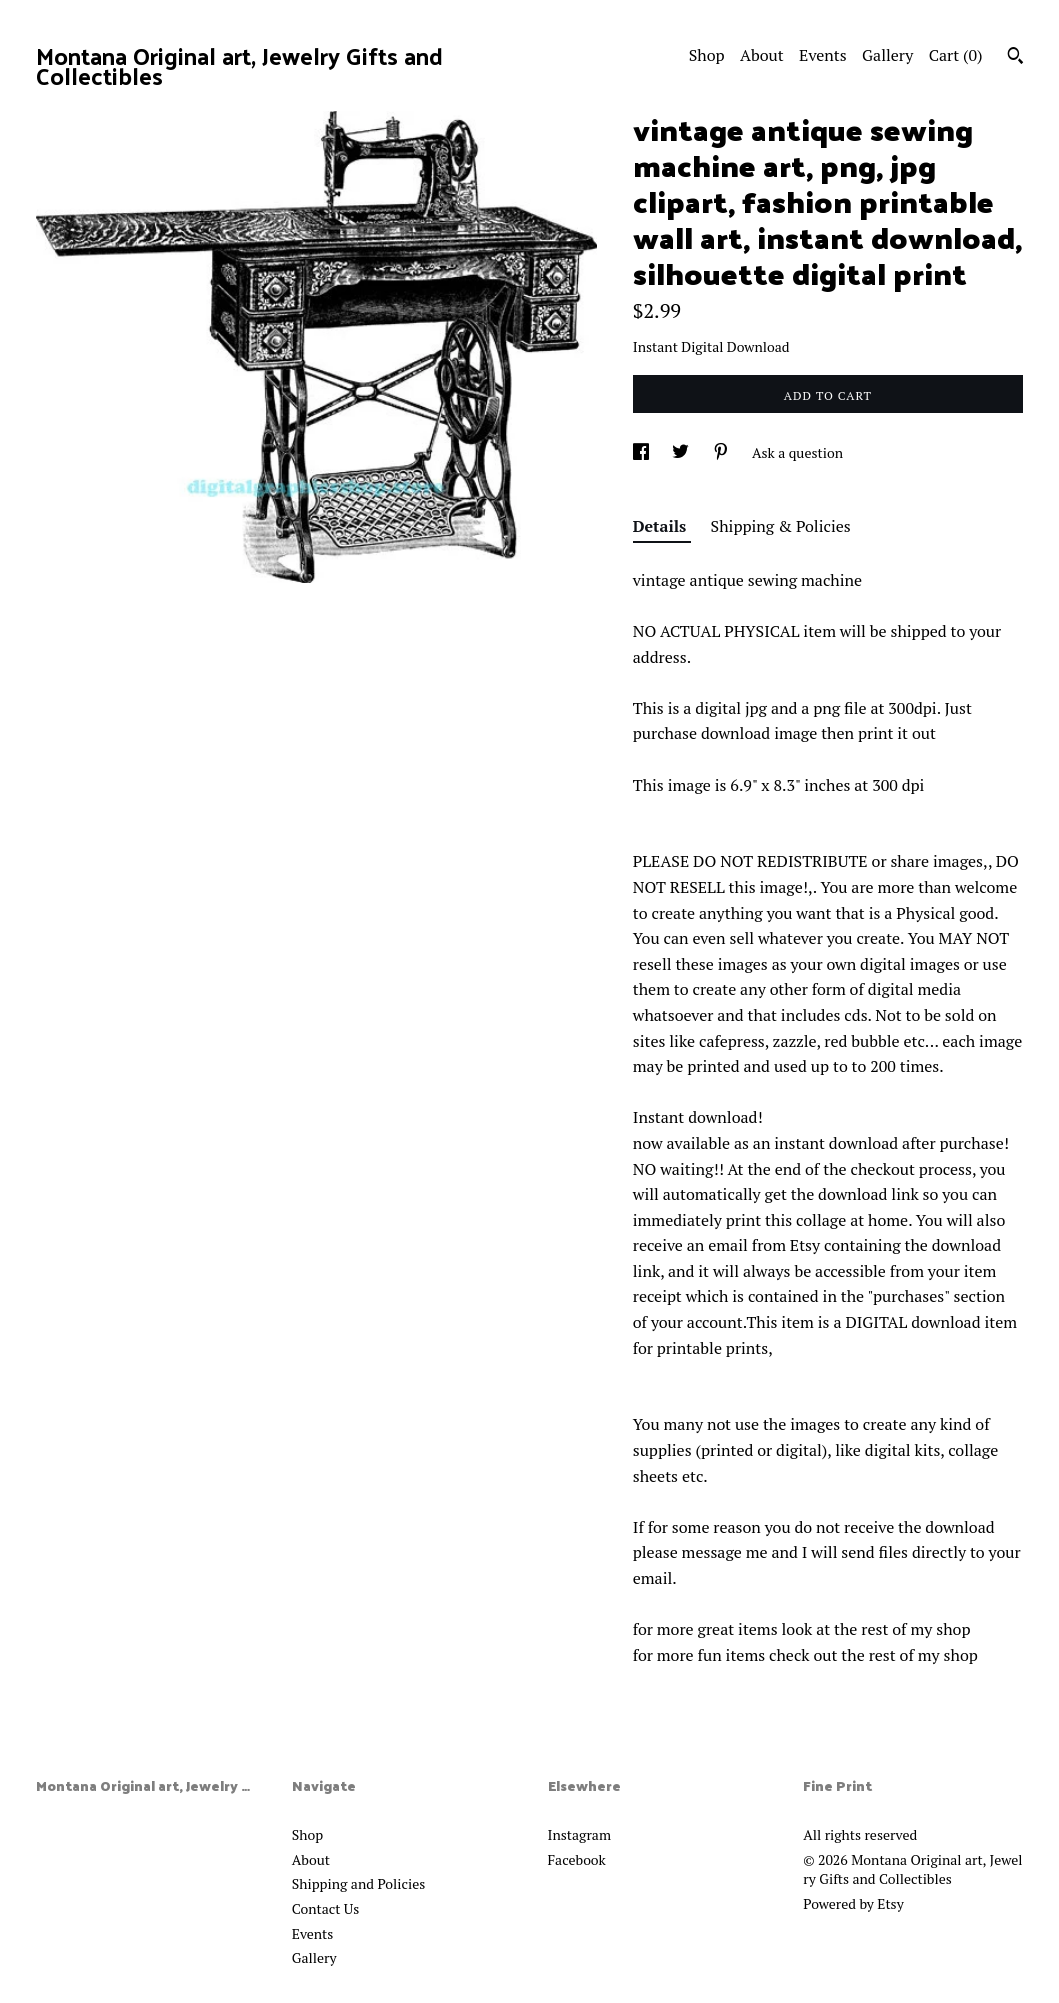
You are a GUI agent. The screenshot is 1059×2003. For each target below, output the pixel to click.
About (762, 55)
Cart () (956, 55)
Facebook (577, 1859)
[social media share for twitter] (682, 452)
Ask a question (797, 452)
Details (662, 526)
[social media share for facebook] (642, 452)
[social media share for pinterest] (722, 452)
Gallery (887, 55)
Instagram (579, 1834)
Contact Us (326, 1908)
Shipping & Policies (781, 526)
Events (823, 55)
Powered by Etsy (853, 1903)
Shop (707, 55)
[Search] (1015, 58)
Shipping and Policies (359, 1883)
